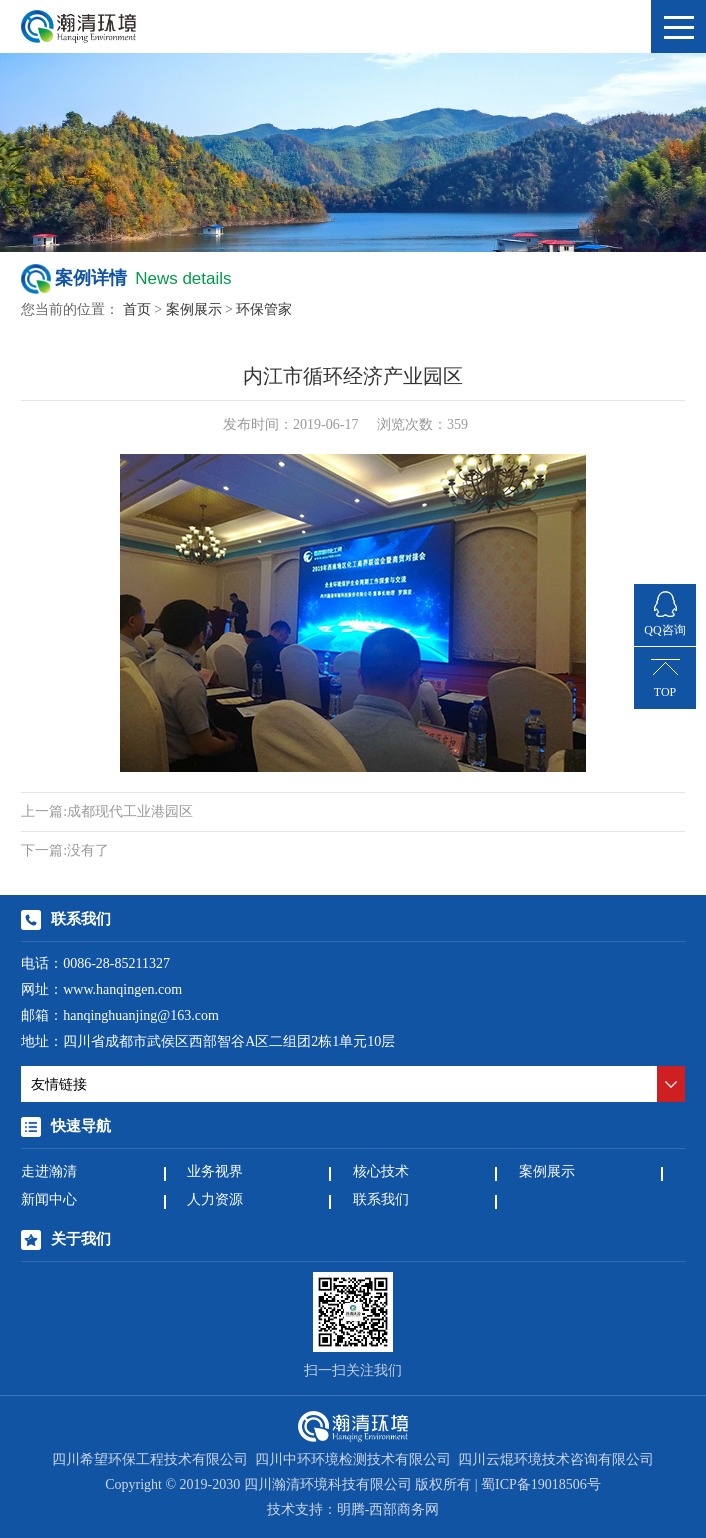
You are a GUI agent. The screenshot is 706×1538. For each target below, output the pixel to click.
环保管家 (264, 310)
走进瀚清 (49, 1172)
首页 (137, 310)
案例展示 (194, 310)
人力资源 (215, 1200)
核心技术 (381, 1172)
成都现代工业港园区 (107, 812)
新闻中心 (49, 1200)
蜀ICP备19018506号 (541, 1485)
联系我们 (381, 1200)
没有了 (65, 851)
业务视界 (215, 1172)
